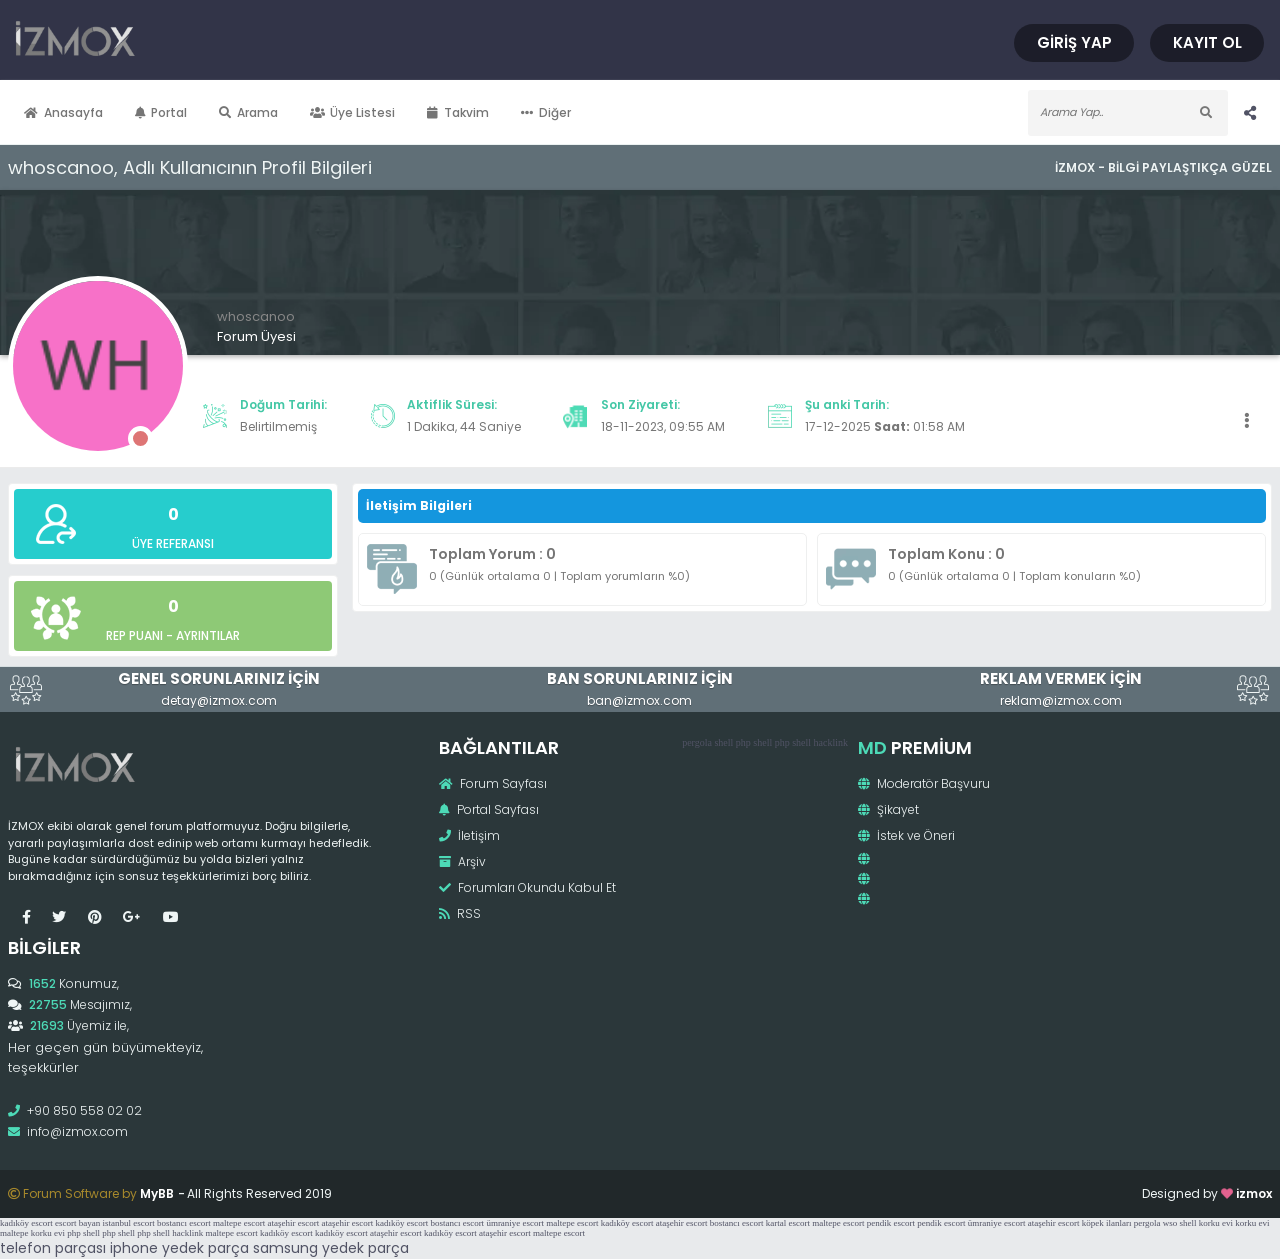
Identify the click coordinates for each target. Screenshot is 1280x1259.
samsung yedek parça (331, 1248)
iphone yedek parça (179, 1248)
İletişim (469, 835)
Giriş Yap (1074, 42)
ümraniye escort (515, 1223)
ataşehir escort (293, 1223)
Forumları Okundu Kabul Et (527, 887)
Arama (248, 112)
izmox (1254, 1193)
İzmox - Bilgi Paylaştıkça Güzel (1163, 167)
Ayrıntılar (208, 635)
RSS (460, 913)
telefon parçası (53, 1248)
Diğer (546, 112)
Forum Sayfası (493, 783)
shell (723, 742)
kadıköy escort (26, 1223)
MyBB (157, 1193)
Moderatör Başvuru (924, 783)
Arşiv (462, 861)
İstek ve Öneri (906, 835)
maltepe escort (239, 1223)
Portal (161, 112)
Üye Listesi (353, 112)
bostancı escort (184, 1223)
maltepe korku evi (32, 1233)
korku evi (1216, 1223)
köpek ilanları (1107, 1223)
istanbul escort (128, 1223)
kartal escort (788, 1223)
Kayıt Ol (1207, 42)
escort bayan (77, 1223)
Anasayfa (63, 112)
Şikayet (888, 809)
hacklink (831, 742)
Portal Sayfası (489, 809)
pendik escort (891, 1223)
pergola (697, 742)
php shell (754, 742)
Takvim (458, 112)
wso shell (1180, 1223)
